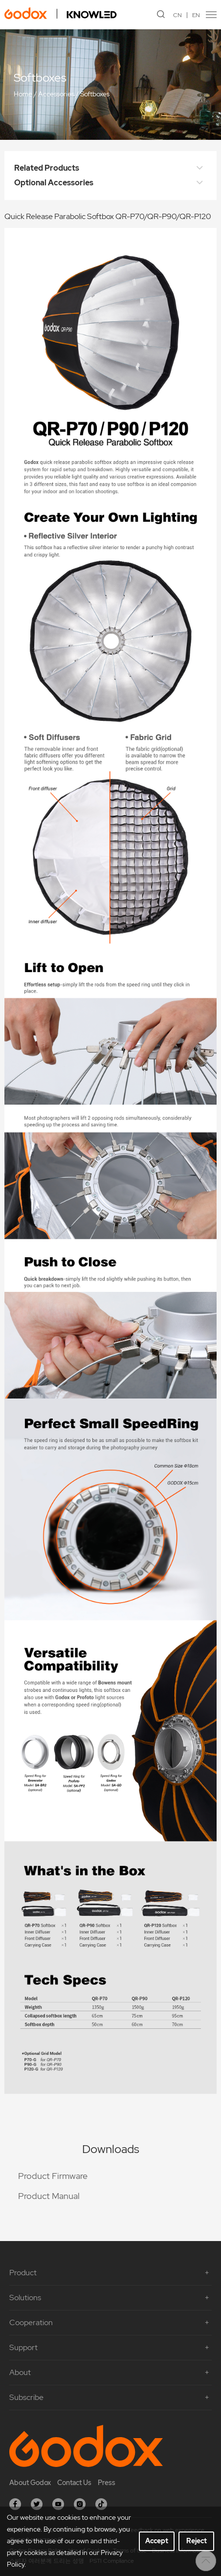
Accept (156, 2540)
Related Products (110, 168)
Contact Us (74, 2482)
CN (177, 15)
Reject (196, 2540)
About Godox (30, 2482)
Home (23, 93)
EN (196, 15)
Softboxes (95, 93)
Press (106, 2482)
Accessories (56, 93)
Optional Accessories (110, 183)
